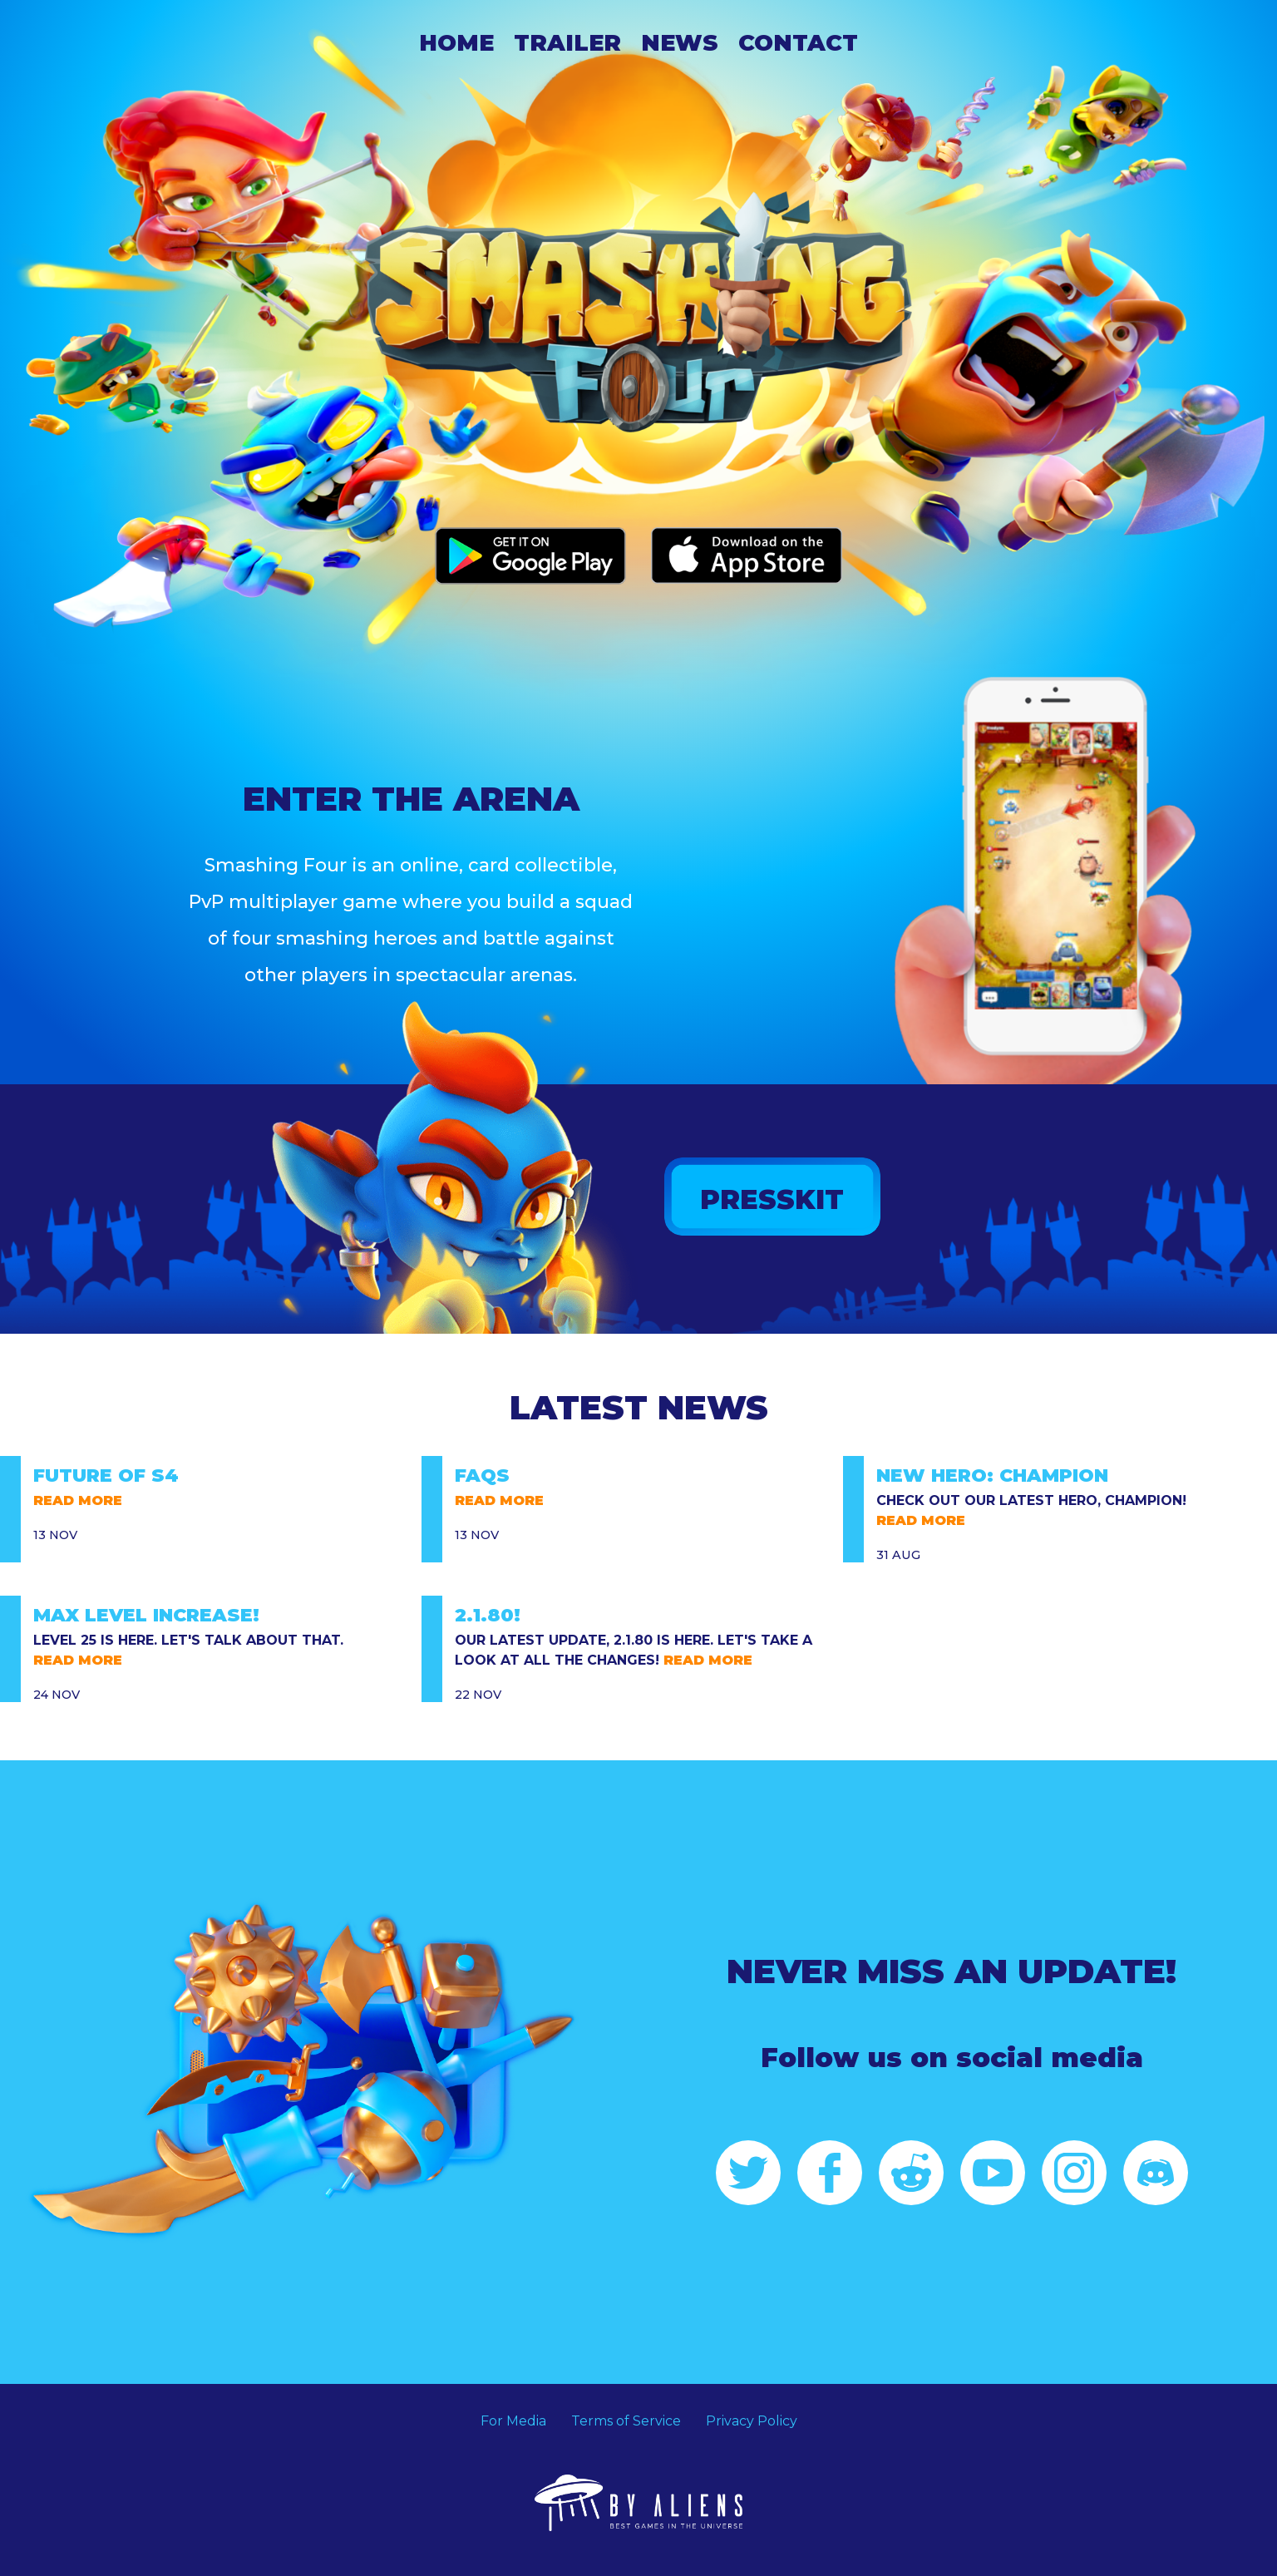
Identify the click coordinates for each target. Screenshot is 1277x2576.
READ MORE (77, 1500)
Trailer (567, 43)
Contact (798, 43)
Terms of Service (626, 2421)
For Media (513, 2421)
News (679, 43)
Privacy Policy (751, 2421)
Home (456, 43)
